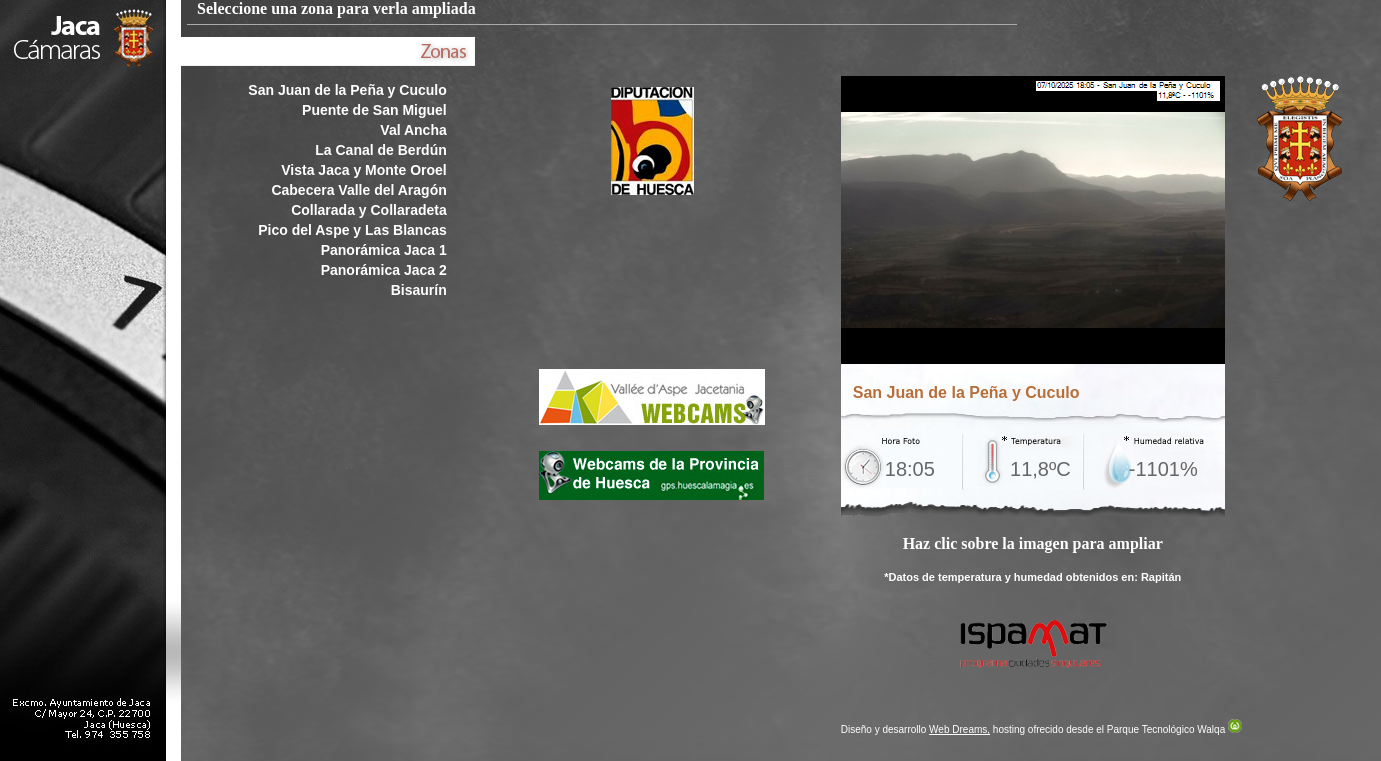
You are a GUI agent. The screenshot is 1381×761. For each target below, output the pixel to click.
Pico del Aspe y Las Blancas (352, 230)
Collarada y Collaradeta (369, 210)
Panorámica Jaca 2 (384, 270)
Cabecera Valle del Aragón (358, 190)
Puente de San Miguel (374, 110)
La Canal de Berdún (380, 150)
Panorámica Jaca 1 (384, 250)
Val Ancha (413, 130)
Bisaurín (419, 290)
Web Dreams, (959, 729)
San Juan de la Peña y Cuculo (347, 90)
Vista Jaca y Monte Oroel (363, 170)
